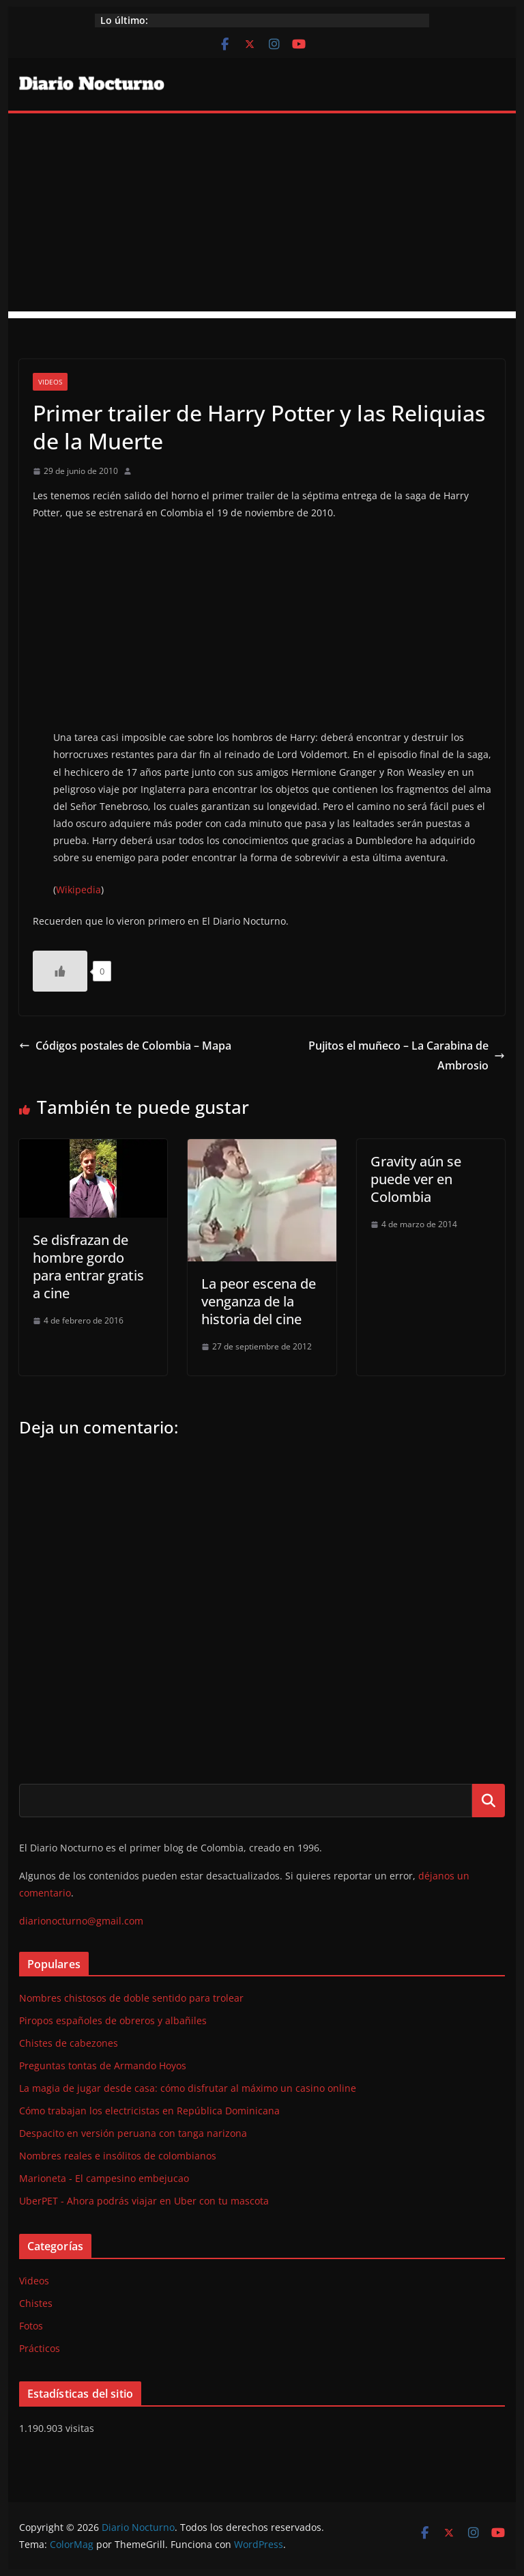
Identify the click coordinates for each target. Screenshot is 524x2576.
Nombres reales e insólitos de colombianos (117, 2155)
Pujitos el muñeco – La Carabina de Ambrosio (406, 1055)
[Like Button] (60, 971)
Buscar (488, 1800)
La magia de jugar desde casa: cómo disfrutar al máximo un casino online (187, 2088)
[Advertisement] (262, 215)
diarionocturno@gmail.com (81, 1920)
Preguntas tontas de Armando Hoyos (102, 2065)
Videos (50, 382)
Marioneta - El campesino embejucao (104, 2178)
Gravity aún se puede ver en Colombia (415, 1179)
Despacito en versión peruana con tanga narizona (133, 2133)
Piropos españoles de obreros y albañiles (113, 2020)
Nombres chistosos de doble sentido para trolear (131, 1997)
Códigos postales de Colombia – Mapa (125, 1045)
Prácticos (39, 2348)
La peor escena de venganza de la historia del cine (258, 1301)
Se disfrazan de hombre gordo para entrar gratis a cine (88, 1266)
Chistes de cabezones (68, 2042)
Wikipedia (78, 889)
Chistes (36, 2303)
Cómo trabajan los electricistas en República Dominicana (149, 2110)
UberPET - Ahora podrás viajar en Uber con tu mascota (144, 2200)
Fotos (31, 2325)
